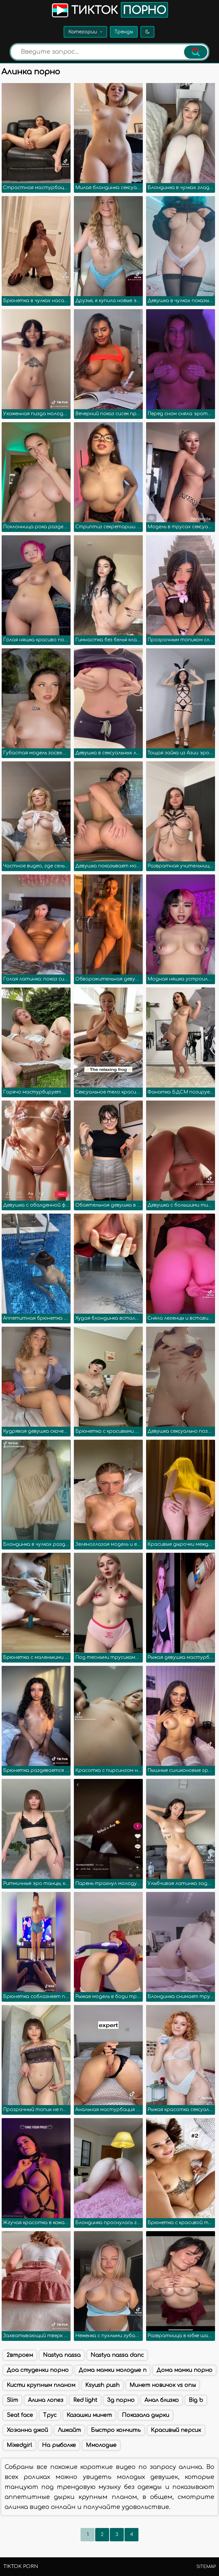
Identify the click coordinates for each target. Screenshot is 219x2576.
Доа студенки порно (38, 2370)
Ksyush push (102, 2385)
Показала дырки (145, 2415)
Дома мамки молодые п (112, 2370)
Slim (12, 2400)
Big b (196, 2400)
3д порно (120, 2400)
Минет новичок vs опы (162, 2385)
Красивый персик (176, 2430)
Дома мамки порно (184, 2370)
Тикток (109, 10)
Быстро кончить (116, 2430)
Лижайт (69, 2430)
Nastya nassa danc (117, 2355)
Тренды (123, 31)
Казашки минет (89, 2415)
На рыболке (59, 2445)
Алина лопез (45, 2400)
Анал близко (161, 2400)
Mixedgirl (19, 2445)
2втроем (20, 2355)
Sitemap (206, 2566)
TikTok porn (20, 2566)
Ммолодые (101, 2445)
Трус (50, 2415)
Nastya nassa (62, 2355)
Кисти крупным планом (41, 2385)
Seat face (20, 2415)
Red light (85, 2400)
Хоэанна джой (27, 2430)
